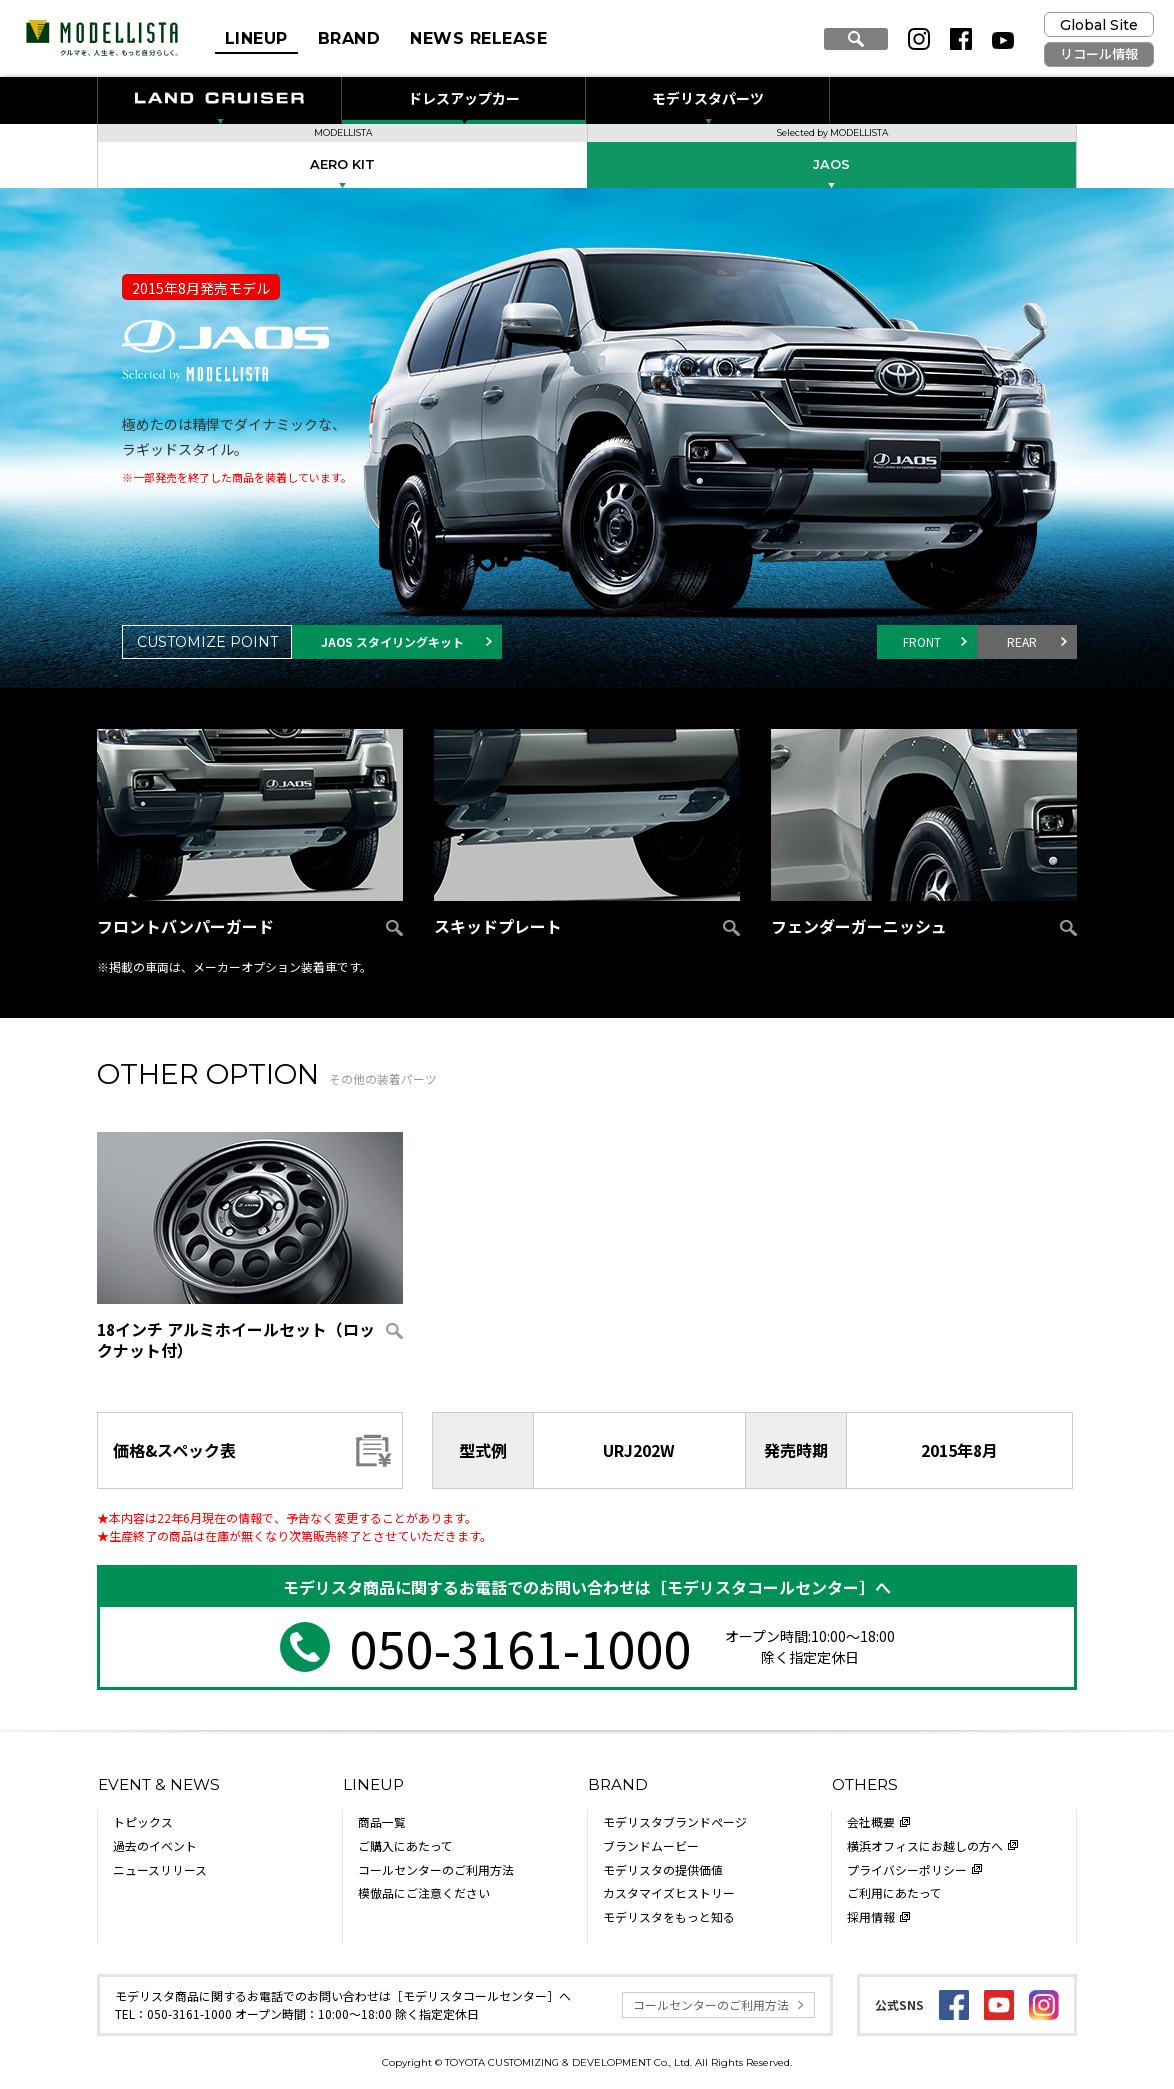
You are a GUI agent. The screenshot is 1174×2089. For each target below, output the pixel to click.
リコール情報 (1099, 54)
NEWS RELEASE (478, 38)
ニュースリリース (160, 1869)
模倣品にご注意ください (424, 1892)
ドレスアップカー (464, 98)
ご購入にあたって (405, 1845)
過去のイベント (155, 1845)
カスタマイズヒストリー (669, 1892)
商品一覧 (382, 1821)
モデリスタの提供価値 (663, 1869)
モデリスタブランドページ (675, 1821)
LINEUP (256, 38)
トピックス (143, 1821)
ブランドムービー (651, 1845)
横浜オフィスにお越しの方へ (925, 1845)
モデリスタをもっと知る (669, 1916)
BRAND (349, 38)
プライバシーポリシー (907, 1869)
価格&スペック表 (174, 1450)
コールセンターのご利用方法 (436, 1869)
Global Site (1099, 25)
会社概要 (871, 1821)
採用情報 (871, 1916)
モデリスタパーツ (708, 98)
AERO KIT (342, 164)
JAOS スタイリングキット (392, 641)
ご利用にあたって (894, 1892)
